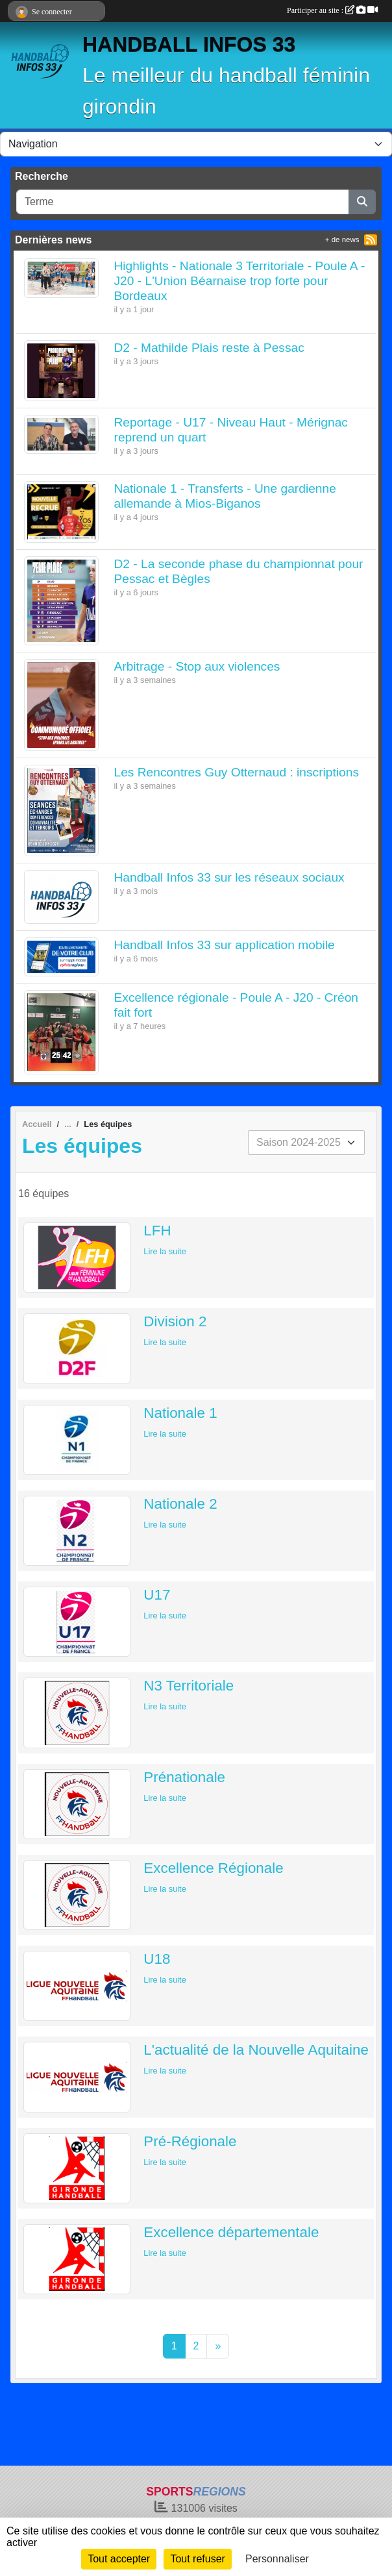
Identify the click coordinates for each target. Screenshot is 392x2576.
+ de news (342, 239)
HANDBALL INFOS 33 (188, 44)
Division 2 (174, 1321)
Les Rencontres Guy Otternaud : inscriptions (237, 772)
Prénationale (184, 1777)
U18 (156, 1959)
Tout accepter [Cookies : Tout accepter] (119, 2558)
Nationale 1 (180, 1413)
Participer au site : (332, 10)
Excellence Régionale (213, 1868)
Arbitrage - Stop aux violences (197, 666)
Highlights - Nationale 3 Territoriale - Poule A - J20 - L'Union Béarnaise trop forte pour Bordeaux (239, 281)
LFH (157, 1230)
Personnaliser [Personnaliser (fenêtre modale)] (277, 2558)
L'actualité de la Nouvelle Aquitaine (256, 2050)
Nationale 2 (180, 1504)
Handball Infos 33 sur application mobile (224, 945)
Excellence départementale (231, 2232)
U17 (156, 1595)
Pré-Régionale (189, 2141)
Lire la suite (164, 1251)
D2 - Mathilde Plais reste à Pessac (209, 347)
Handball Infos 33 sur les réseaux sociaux (229, 877)
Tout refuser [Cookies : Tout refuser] (197, 2558)
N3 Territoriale (188, 1686)
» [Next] (218, 2345)
